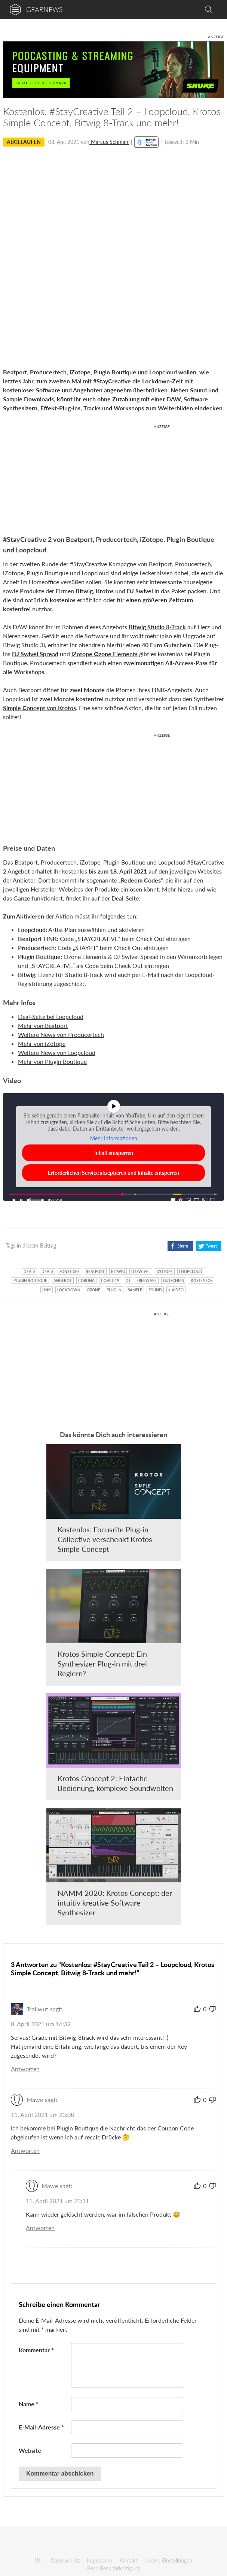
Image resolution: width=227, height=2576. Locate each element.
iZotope (80, 371)
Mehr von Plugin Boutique (52, 1061)
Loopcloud (163, 371)
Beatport (15, 371)
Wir (39, 2560)
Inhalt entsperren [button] (113, 1153)
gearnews (44, 9)
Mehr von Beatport (43, 1025)
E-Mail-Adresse (41, 2427)
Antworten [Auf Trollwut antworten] (25, 2068)
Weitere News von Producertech (61, 1034)
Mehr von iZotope (41, 1043)
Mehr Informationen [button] (113, 1138)
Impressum (99, 2560)
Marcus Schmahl (109, 142)
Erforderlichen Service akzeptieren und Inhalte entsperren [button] (113, 1173)
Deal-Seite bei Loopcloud (50, 1016)
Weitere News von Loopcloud (56, 1052)
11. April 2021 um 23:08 (42, 2114)
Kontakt (128, 2560)
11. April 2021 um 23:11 (57, 2200)
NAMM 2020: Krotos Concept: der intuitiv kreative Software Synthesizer (115, 1902)
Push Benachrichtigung (113, 2568)
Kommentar (36, 2349)
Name (29, 2403)
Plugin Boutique (114, 371)
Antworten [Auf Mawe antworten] (25, 2150)
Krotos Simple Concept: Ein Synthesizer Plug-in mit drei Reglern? (102, 1663)
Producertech (48, 371)
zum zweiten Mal (59, 380)
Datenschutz (65, 2560)
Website (30, 2450)
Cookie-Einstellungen (168, 2560)
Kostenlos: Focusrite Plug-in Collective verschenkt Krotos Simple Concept (105, 1539)
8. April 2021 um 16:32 (41, 2023)
